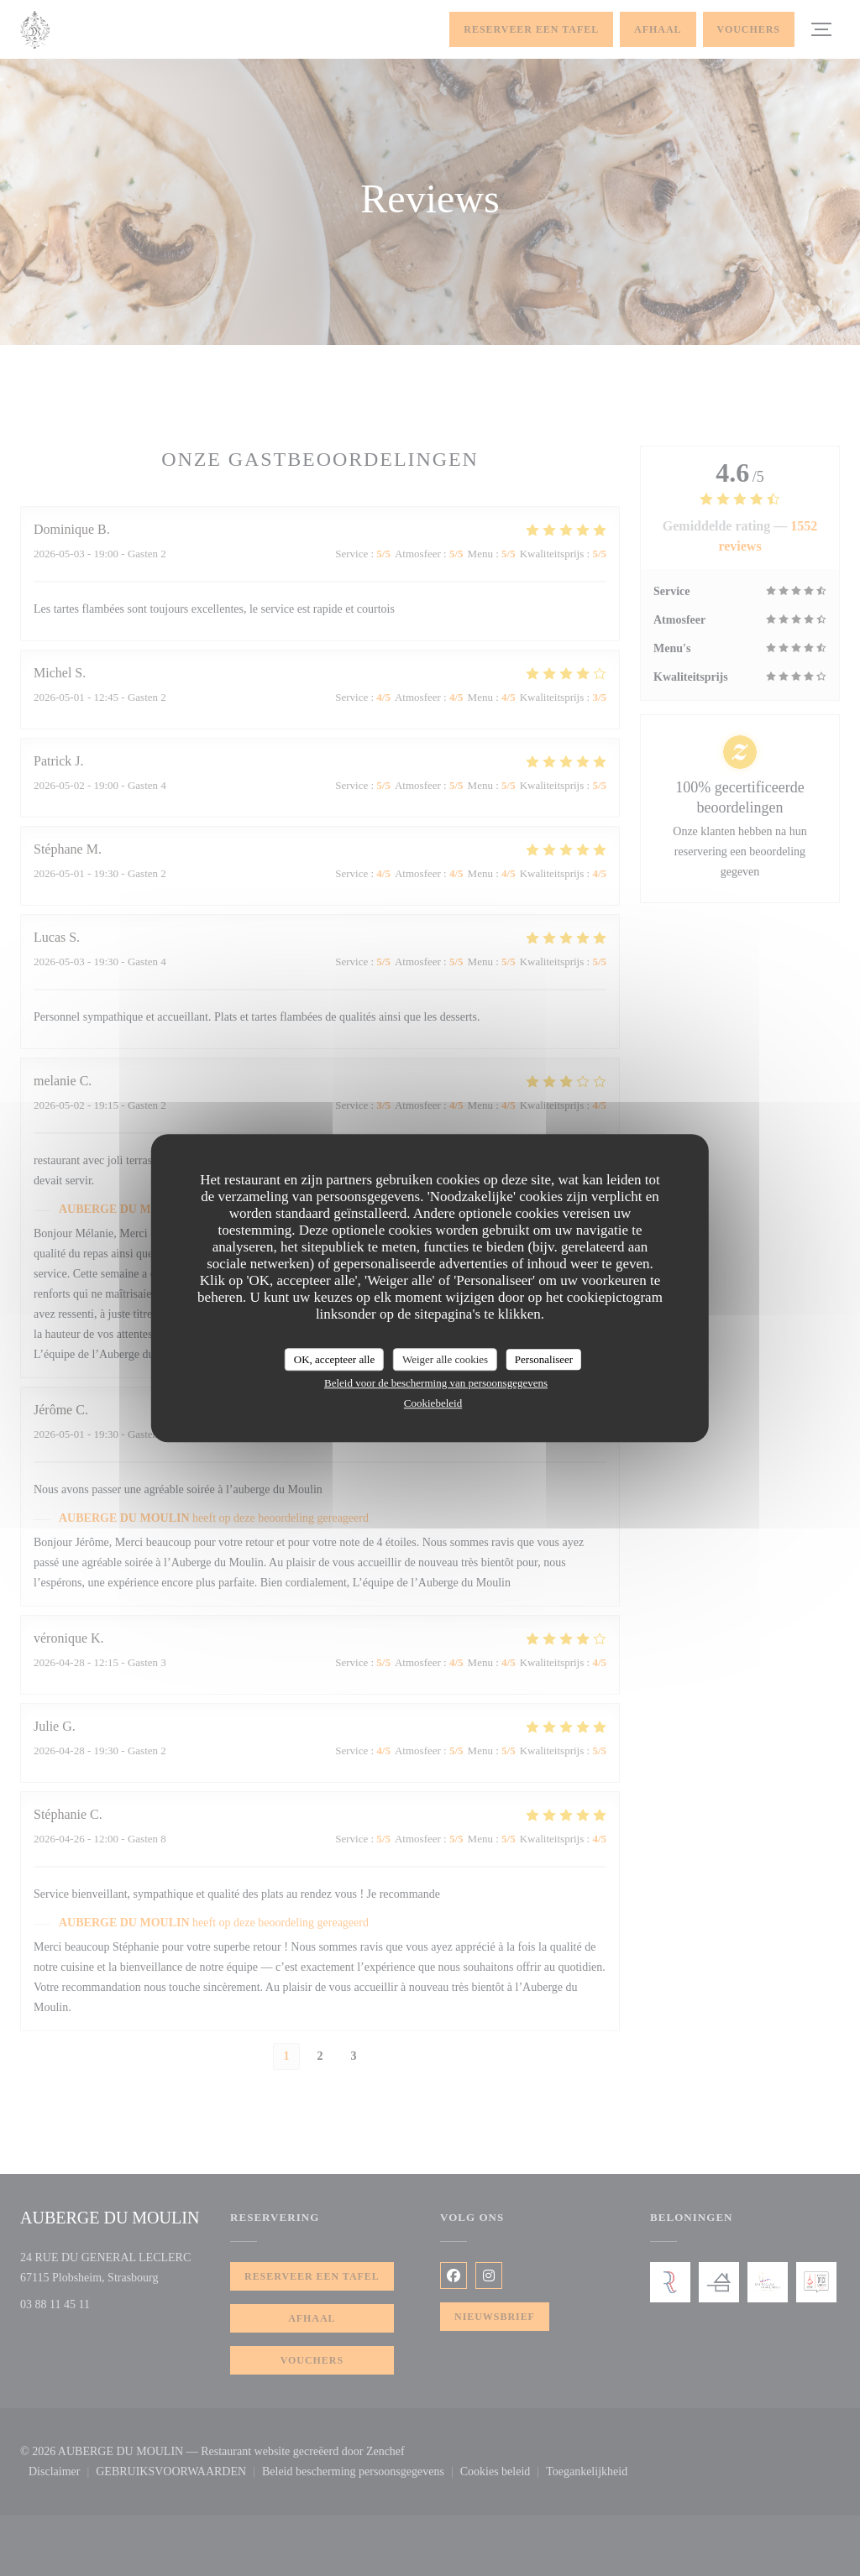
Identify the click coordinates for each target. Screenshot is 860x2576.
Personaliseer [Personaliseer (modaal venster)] (544, 1359)
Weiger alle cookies (445, 1359)
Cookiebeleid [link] (433, 1403)
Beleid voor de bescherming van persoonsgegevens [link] (436, 1383)
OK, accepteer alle (334, 1359)
